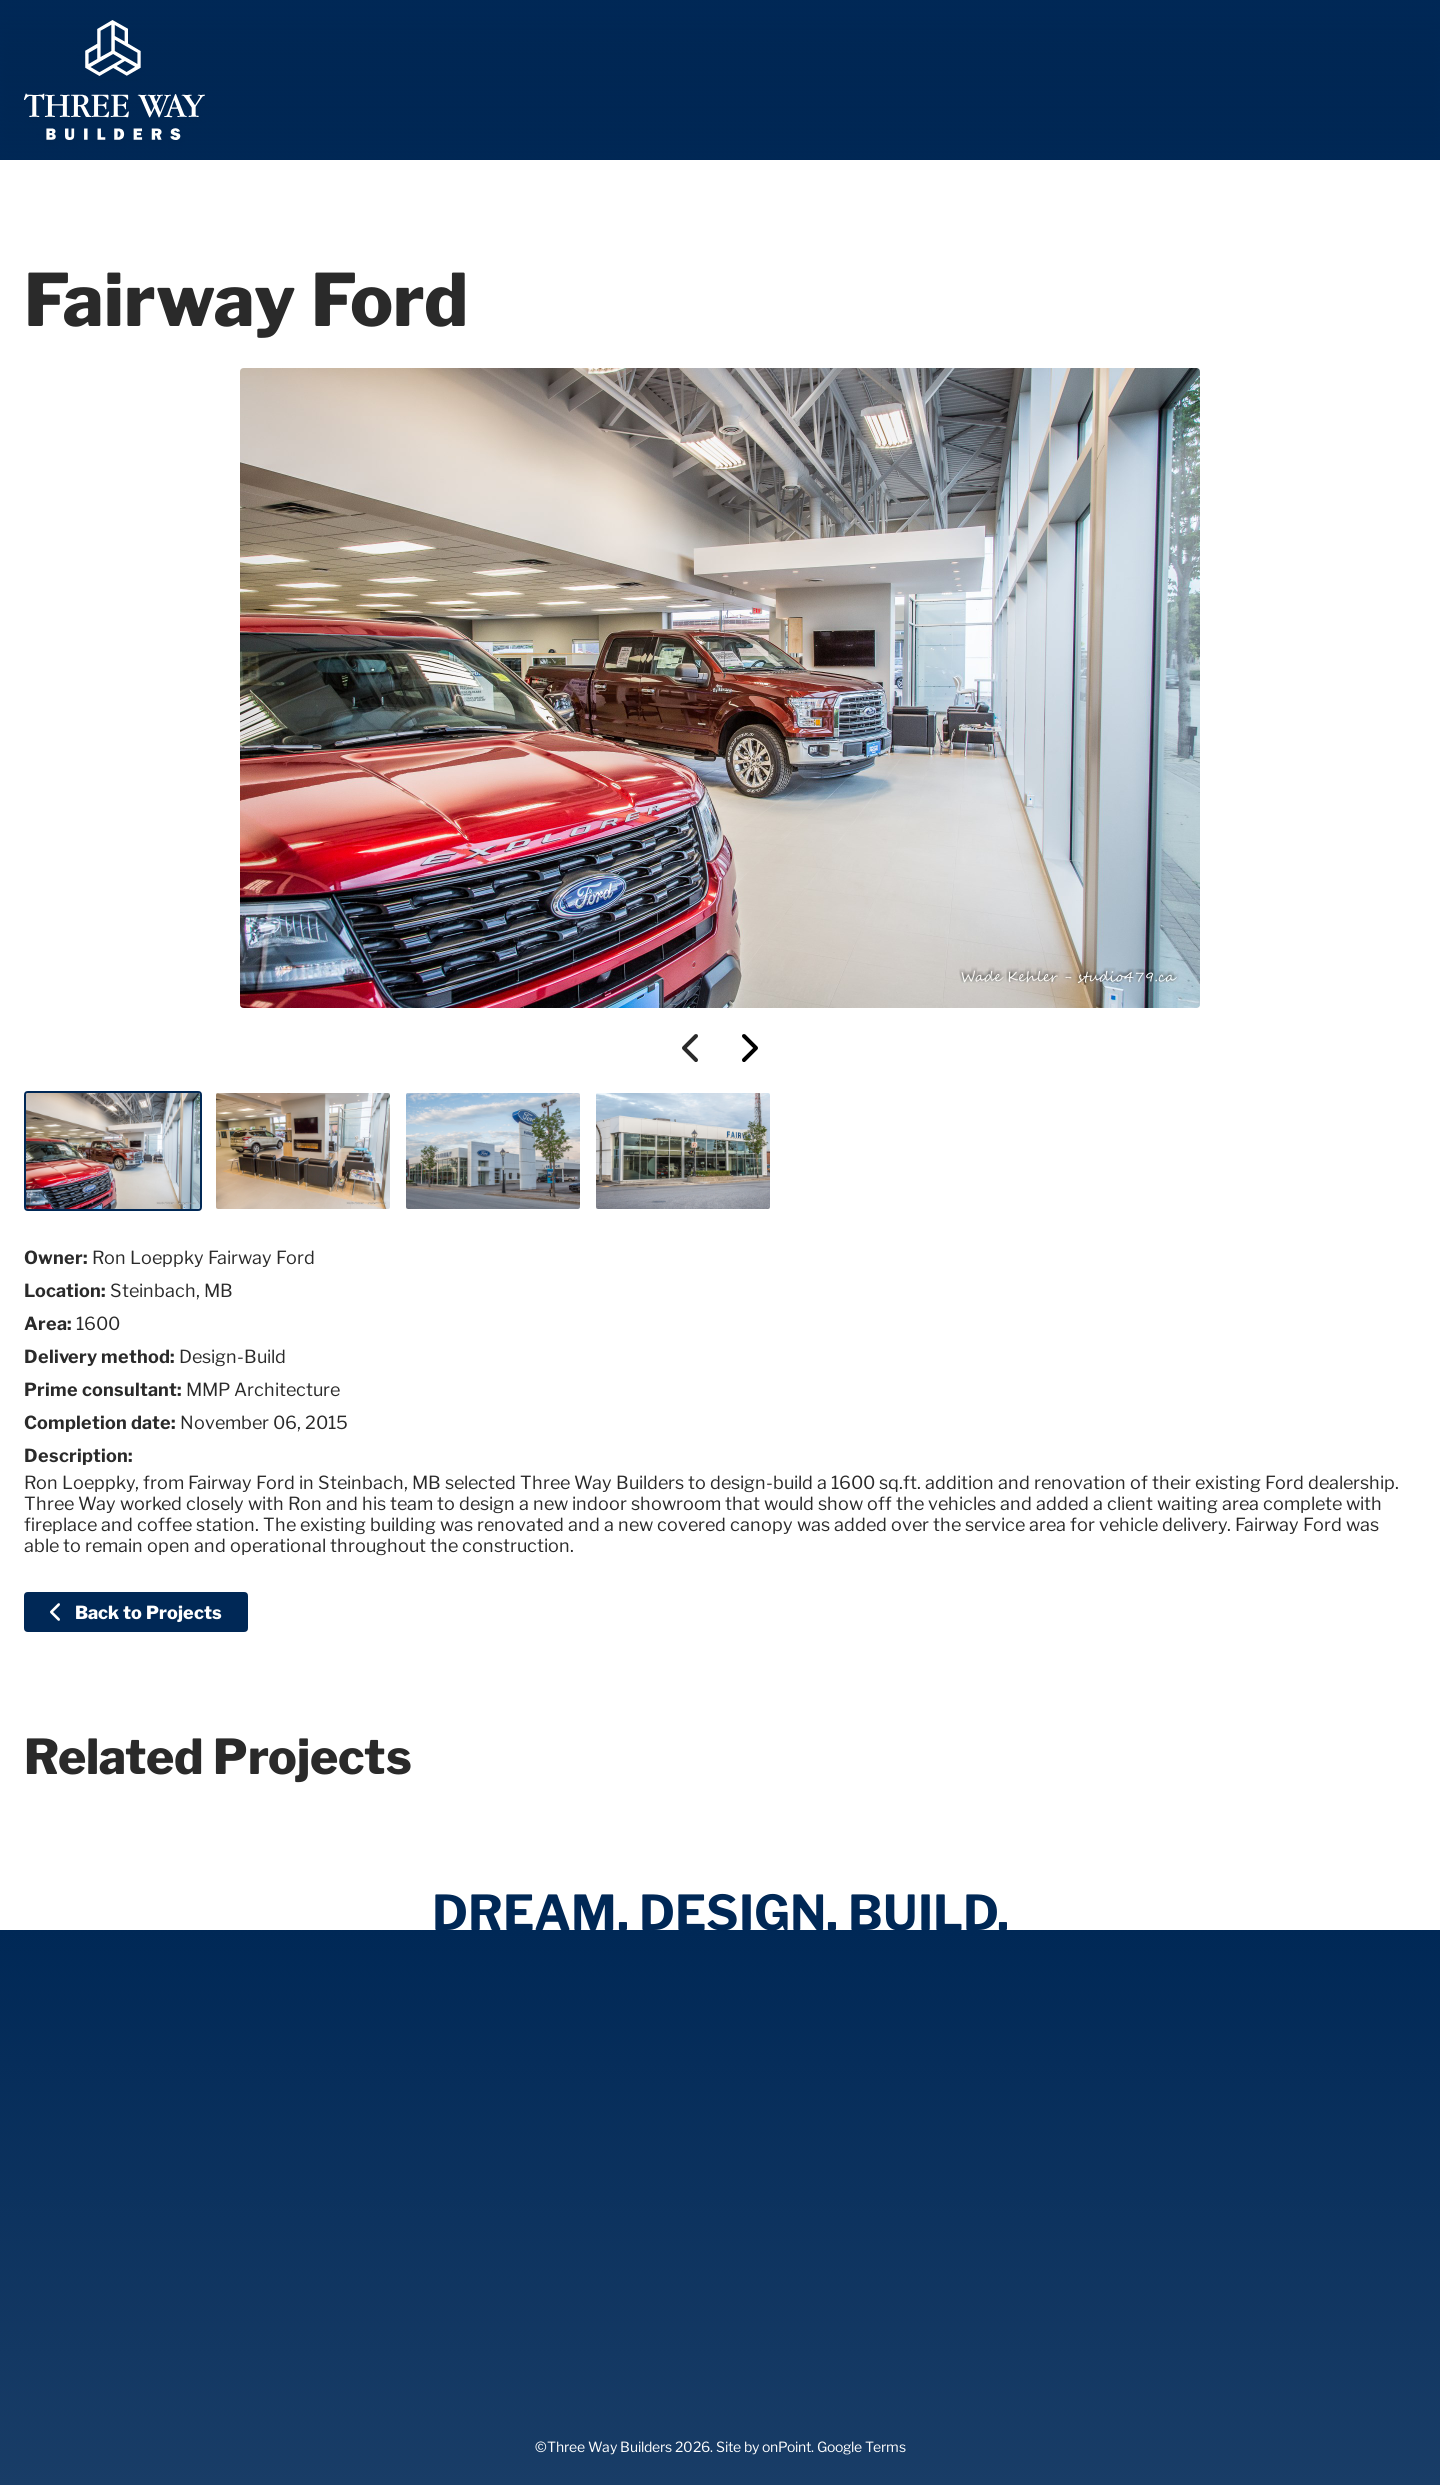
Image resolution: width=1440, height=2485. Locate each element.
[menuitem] (556, 80)
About (786, 80)
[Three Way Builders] (114, 80)
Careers (1028, 80)
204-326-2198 (1323, 80)
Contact (1151, 80)
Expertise (668, 80)
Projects (902, 80)
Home (556, 80)
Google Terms (861, 2446)
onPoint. (788, 2446)
